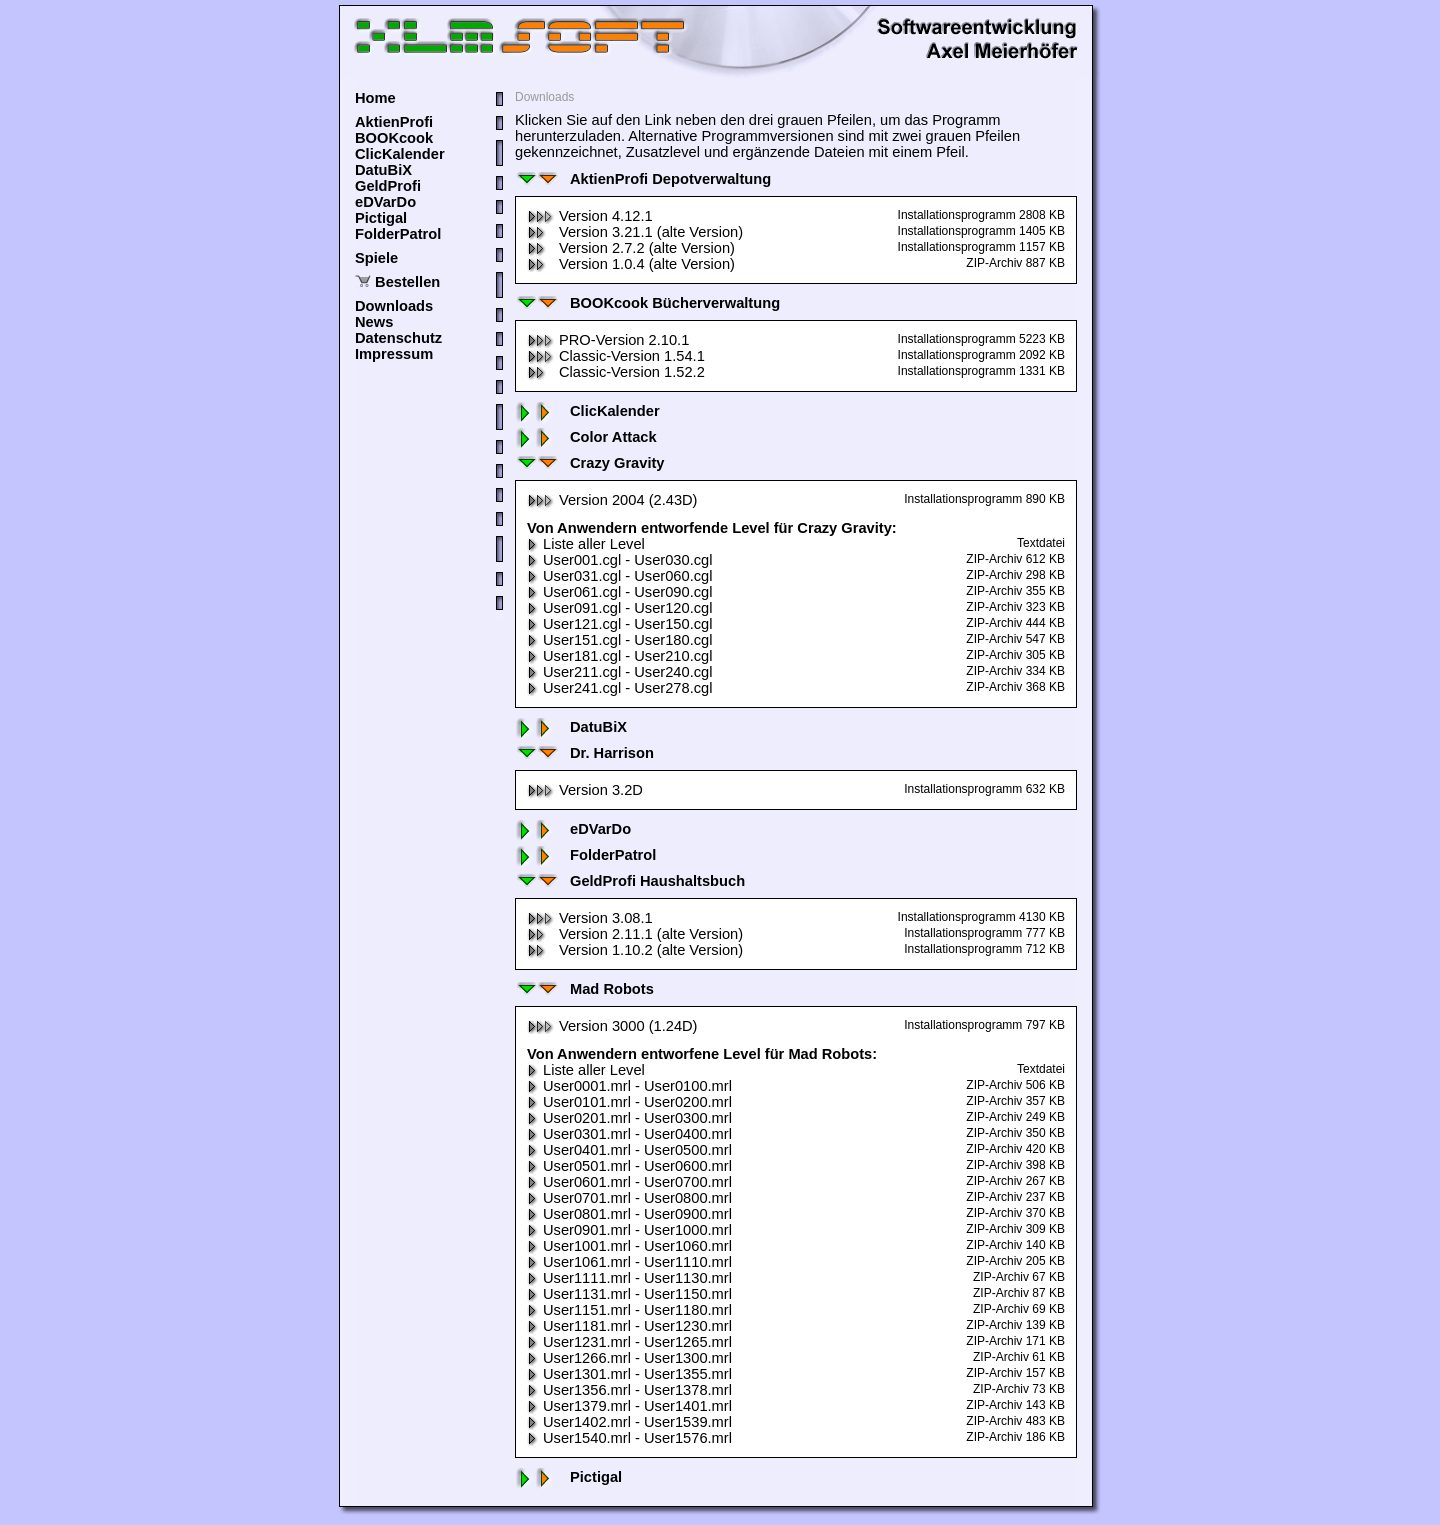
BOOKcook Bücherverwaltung (647, 303)
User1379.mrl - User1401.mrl (629, 1406)
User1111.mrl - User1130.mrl (629, 1278)
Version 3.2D (585, 790)
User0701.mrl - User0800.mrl (629, 1198)
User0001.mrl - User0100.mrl (629, 1086)
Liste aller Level (586, 544)
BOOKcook (394, 138)
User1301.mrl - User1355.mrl (629, 1374)
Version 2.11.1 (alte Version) (635, 934)
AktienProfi (394, 122)
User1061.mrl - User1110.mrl (629, 1262)
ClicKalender (400, 154)
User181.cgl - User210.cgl (619, 656)
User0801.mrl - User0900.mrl (629, 1214)
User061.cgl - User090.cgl (619, 592)
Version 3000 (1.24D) (612, 1026)
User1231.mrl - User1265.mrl (629, 1342)
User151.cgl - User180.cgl (619, 640)
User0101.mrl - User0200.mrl (629, 1102)
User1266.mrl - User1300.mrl (629, 1358)
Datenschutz (398, 338)
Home (375, 98)
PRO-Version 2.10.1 (608, 340)
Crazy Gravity (590, 463)
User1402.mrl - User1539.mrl (629, 1422)
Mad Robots (584, 989)
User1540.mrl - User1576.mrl (629, 1438)
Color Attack (586, 437)
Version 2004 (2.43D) (612, 500)
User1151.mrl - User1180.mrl (629, 1310)
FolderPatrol (398, 234)
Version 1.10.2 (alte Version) (635, 950)
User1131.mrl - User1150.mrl (629, 1294)
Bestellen (407, 282)
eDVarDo (385, 202)
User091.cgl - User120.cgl (619, 608)
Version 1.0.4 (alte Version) (631, 264)
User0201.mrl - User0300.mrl (629, 1118)
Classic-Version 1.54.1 (616, 356)
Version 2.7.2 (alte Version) (631, 248)
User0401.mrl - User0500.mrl (629, 1150)
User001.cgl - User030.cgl (619, 560)
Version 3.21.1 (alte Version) (635, 232)
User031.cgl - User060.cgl (619, 576)
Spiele (376, 258)
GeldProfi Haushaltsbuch (630, 881)
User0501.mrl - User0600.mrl (629, 1166)
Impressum (394, 354)
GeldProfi (388, 186)
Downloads (394, 306)
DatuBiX (383, 170)
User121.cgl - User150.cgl (619, 624)
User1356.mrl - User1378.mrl (629, 1390)
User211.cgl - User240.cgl (619, 672)
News (374, 322)
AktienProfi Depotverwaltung (643, 179)
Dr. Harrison (584, 753)
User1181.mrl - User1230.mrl (629, 1326)
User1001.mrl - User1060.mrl (629, 1246)
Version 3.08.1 (590, 918)
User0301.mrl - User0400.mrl (629, 1134)
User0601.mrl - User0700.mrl (629, 1182)
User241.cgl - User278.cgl (619, 688)
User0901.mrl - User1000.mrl (629, 1230)
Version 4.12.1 (590, 216)
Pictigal (381, 218)
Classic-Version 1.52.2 (616, 372)
